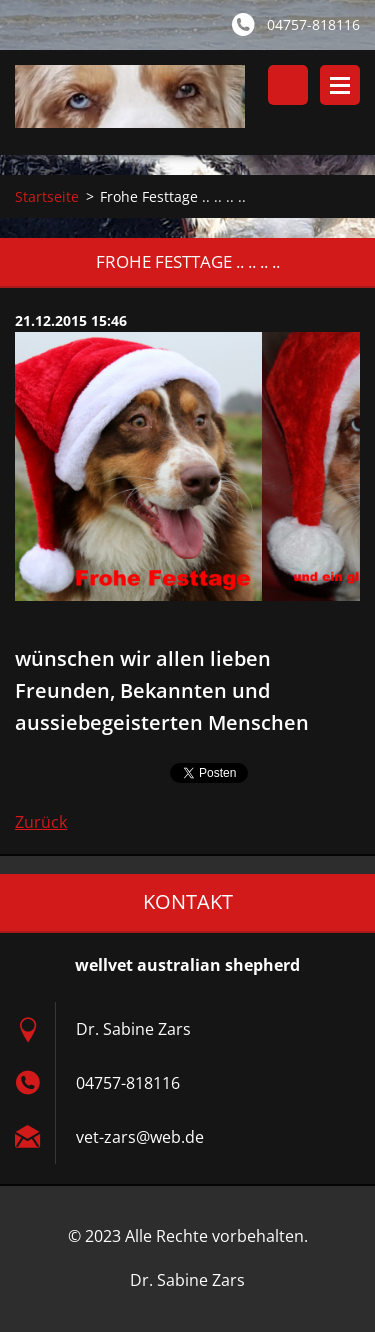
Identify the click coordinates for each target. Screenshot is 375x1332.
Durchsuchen (288, 85)
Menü (340, 85)
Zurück (41, 822)
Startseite (47, 196)
